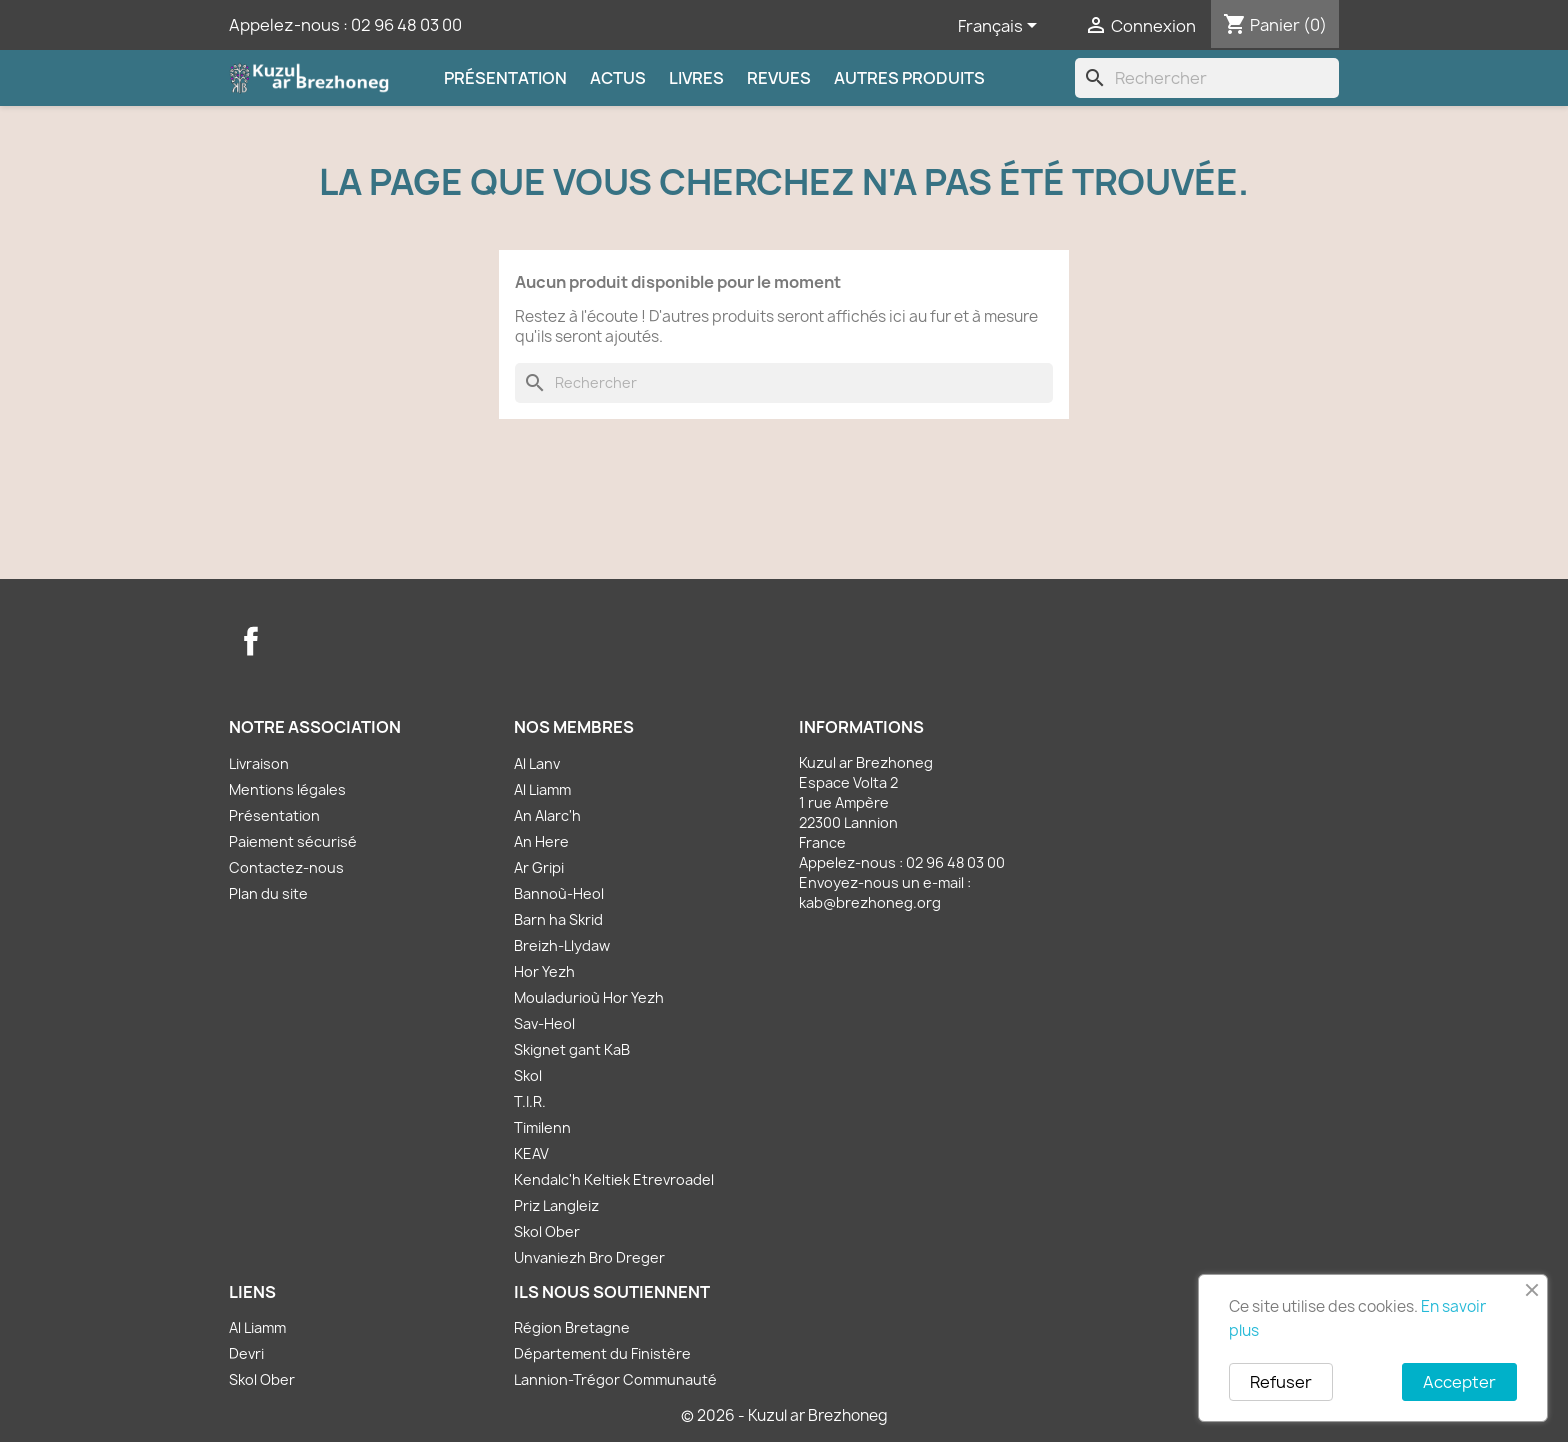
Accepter (1459, 1382)
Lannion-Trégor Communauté (615, 1379)
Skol (528, 1075)
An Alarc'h (547, 815)
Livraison (259, 763)
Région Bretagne (572, 1327)
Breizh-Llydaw (562, 945)
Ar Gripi (539, 867)
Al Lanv (537, 763)
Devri (246, 1353)
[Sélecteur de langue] (1001, 27)
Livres (696, 78)
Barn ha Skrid (558, 919)
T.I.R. (530, 1101)
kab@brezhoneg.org (870, 902)
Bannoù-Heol (559, 893)
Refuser (1281, 1382)
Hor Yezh (544, 971)
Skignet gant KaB (572, 1049)
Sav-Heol (544, 1023)
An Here (541, 841)
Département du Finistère (602, 1353)
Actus (618, 78)
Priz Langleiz (556, 1205)
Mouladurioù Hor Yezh (589, 997)
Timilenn (542, 1127)
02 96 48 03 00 (406, 25)
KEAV (531, 1153)
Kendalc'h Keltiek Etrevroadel (614, 1179)
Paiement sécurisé (293, 841)
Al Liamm (542, 789)
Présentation (505, 78)
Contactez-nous (286, 867)
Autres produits (909, 78)
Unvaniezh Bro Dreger (589, 1257)
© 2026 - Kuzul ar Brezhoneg (784, 1415)
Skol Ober (547, 1231)
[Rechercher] (1207, 78)
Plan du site (268, 893)
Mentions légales (287, 789)
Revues (779, 78)
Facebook (251, 641)
